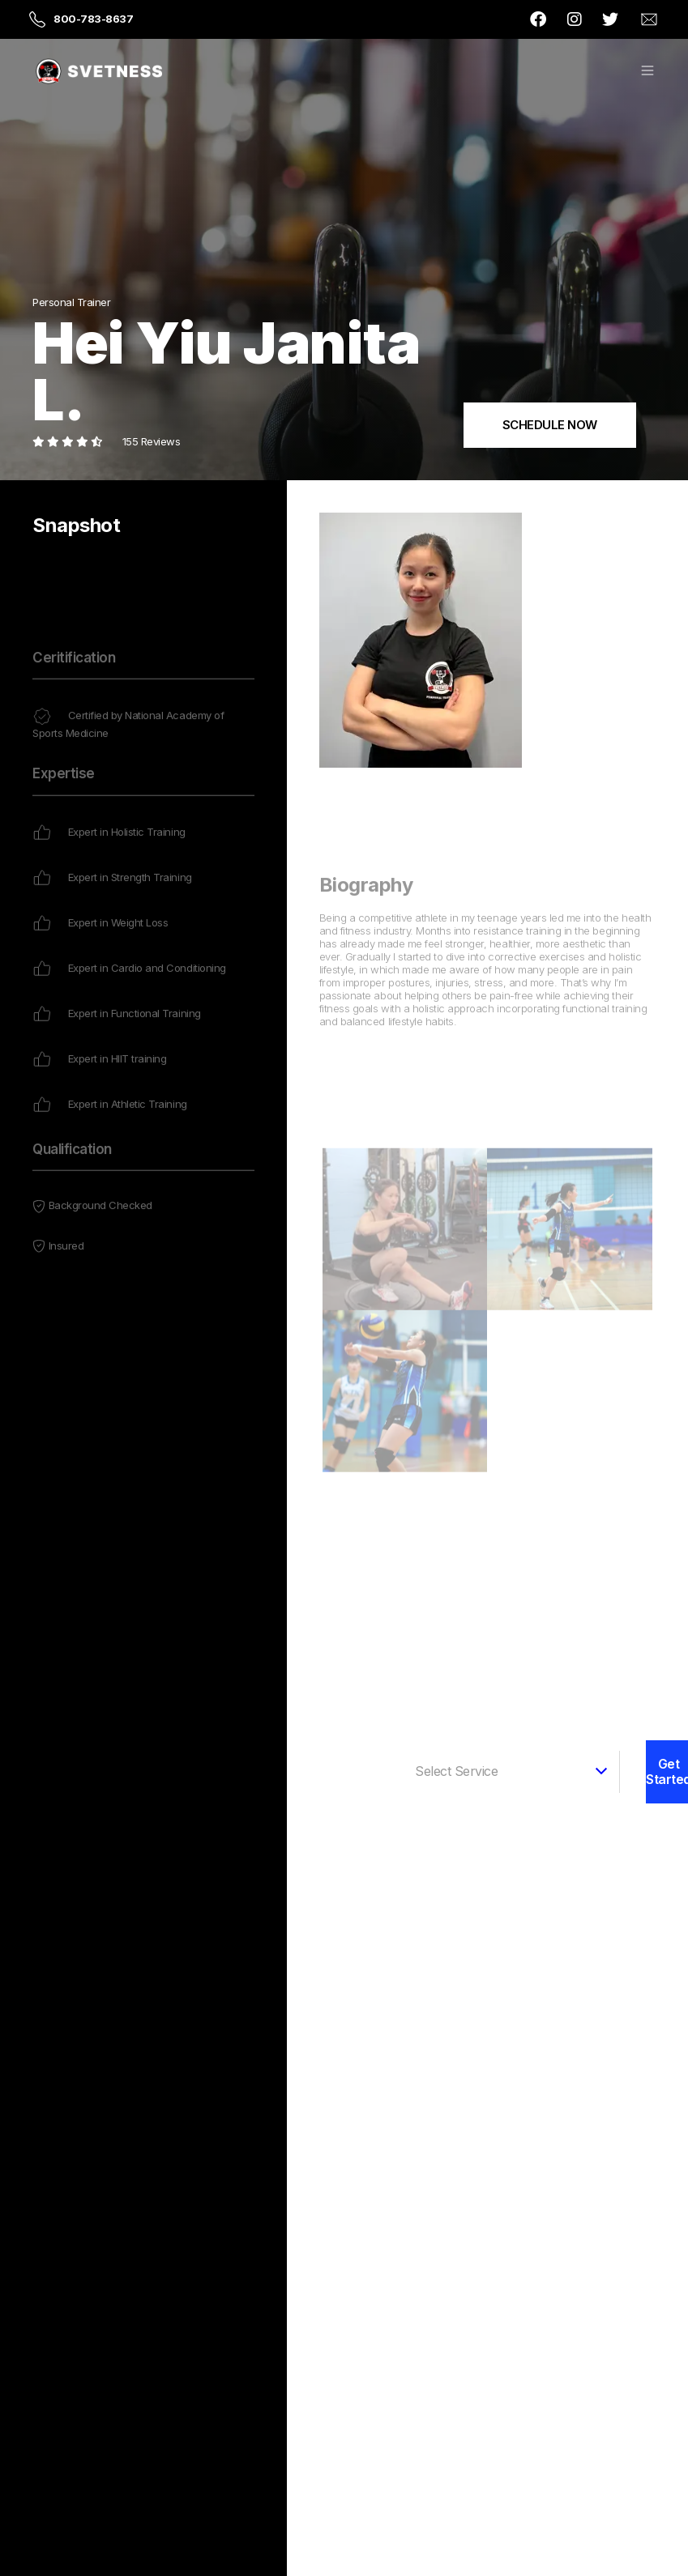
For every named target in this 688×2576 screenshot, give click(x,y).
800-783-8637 (93, 18)
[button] (647, 71)
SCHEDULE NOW (549, 424)
